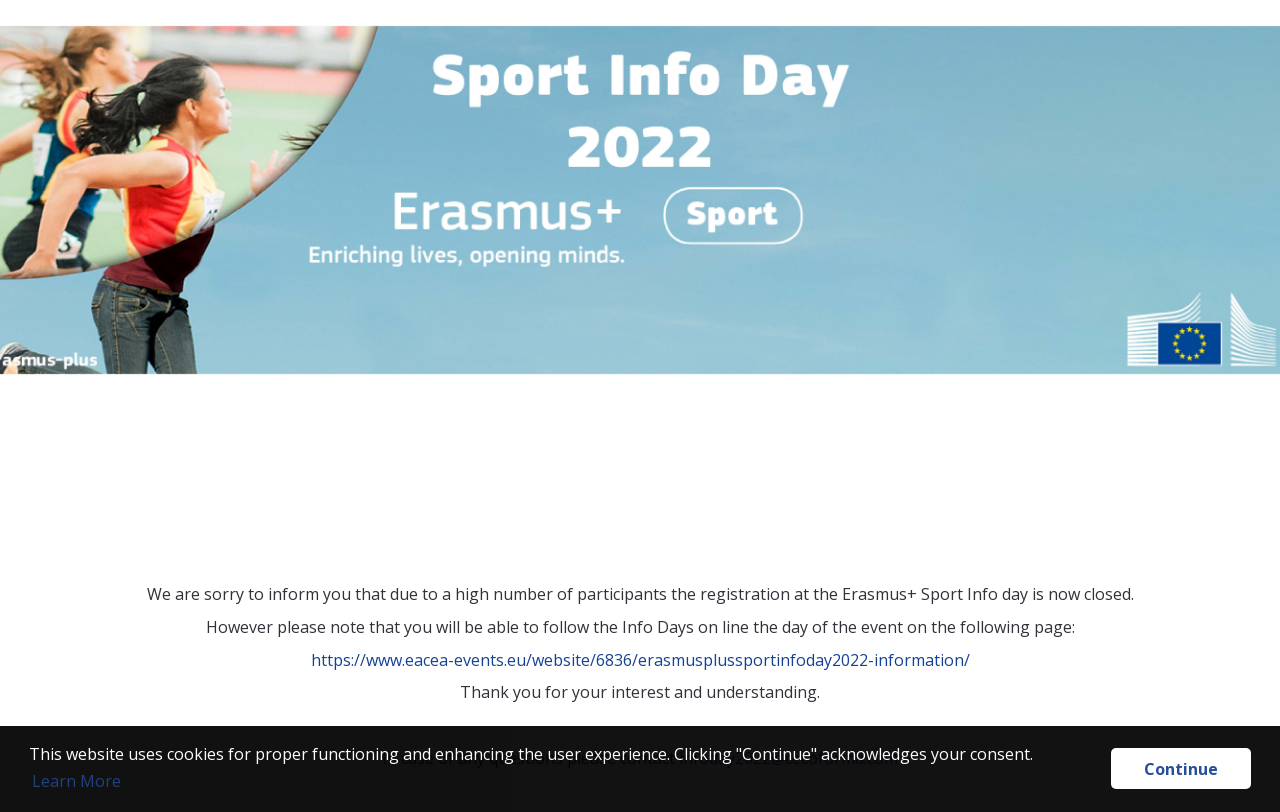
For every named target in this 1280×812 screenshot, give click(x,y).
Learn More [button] (76, 781)
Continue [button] (1181, 769)
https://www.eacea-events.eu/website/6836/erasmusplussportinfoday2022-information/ (640, 660)
